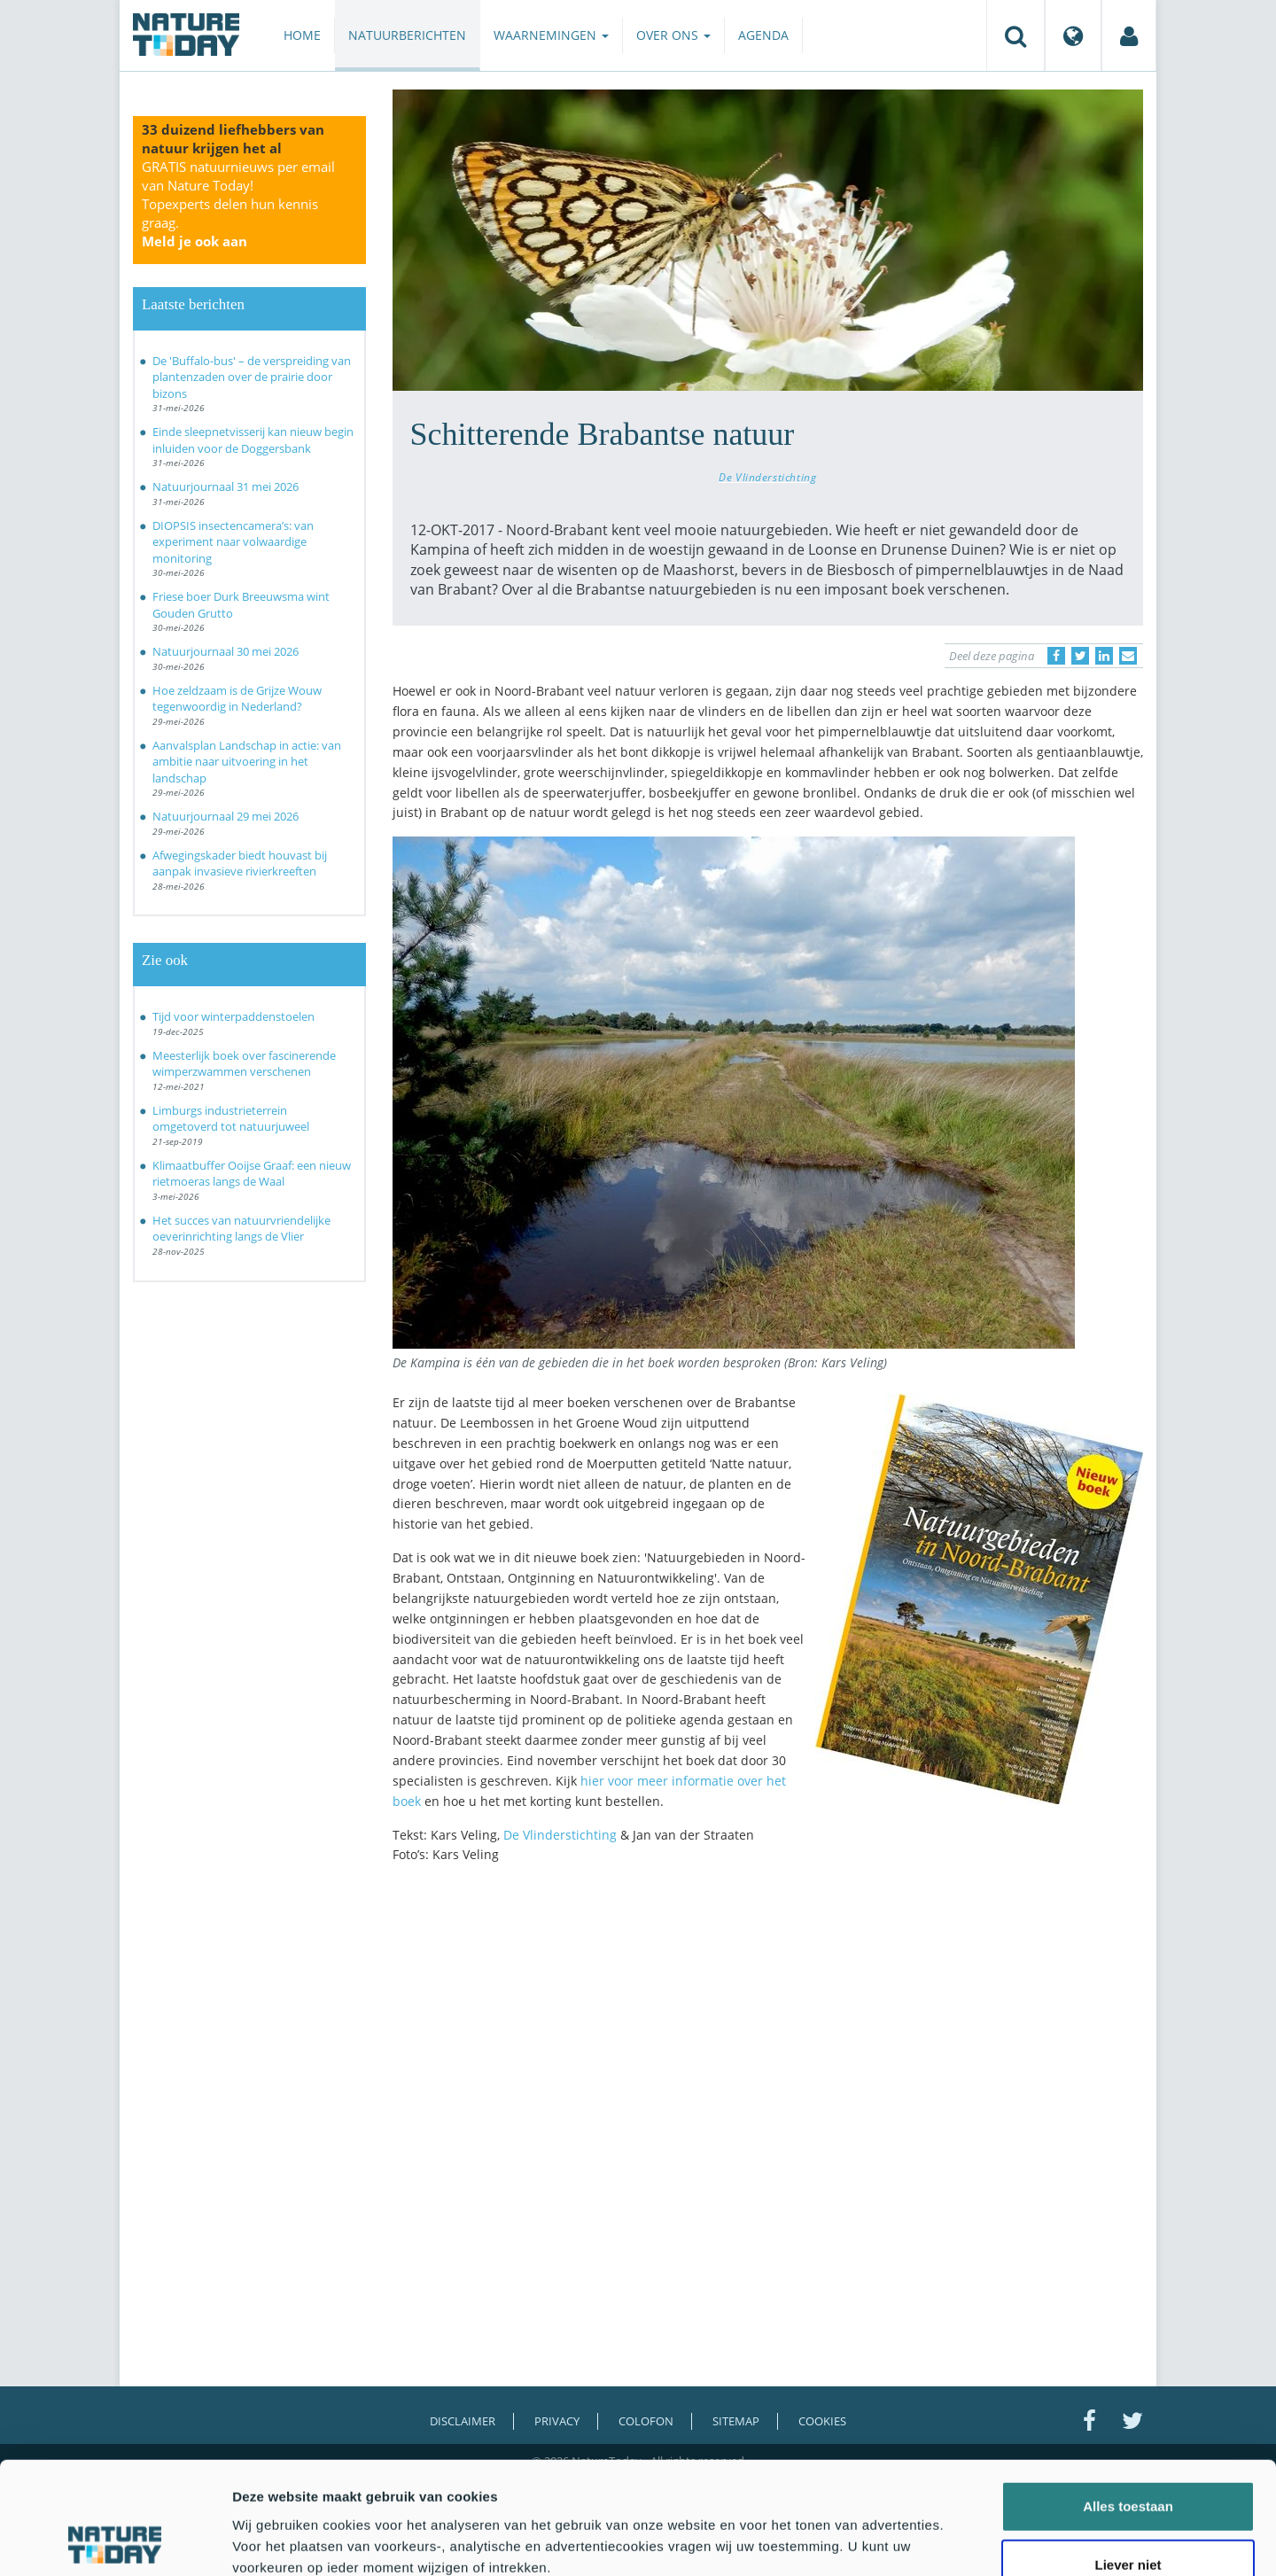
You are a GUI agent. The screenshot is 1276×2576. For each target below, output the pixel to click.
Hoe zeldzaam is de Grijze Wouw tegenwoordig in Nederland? (237, 698)
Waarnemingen (551, 35)
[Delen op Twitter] (1080, 656)
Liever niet (1127, 2459)
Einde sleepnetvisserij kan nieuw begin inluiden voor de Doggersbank (253, 440)
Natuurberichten (407, 35)
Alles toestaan (1128, 2401)
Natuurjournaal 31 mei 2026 (225, 486)
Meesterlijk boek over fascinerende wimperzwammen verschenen (244, 1063)
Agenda (763, 35)
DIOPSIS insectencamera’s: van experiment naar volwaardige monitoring (233, 542)
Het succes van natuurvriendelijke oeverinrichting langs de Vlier (241, 1228)
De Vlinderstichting (767, 477)
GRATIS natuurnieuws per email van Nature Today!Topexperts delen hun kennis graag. (238, 204)
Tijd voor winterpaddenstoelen (233, 1016)
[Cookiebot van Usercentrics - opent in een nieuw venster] (114, 2541)
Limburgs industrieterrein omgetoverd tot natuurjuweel (230, 1118)
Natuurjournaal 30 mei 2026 (225, 651)
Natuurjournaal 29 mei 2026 (225, 816)
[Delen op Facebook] (1056, 656)
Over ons (673, 35)
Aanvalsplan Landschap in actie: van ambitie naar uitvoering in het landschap (246, 761)
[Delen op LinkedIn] (1104, 656)
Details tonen (957, 2541)
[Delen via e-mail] (1128, 656)
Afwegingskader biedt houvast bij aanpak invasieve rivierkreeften (239, 863)
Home (302, 35)
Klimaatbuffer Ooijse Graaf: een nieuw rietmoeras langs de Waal (251, 1173)
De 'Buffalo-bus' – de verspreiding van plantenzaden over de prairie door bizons (251, 377)
